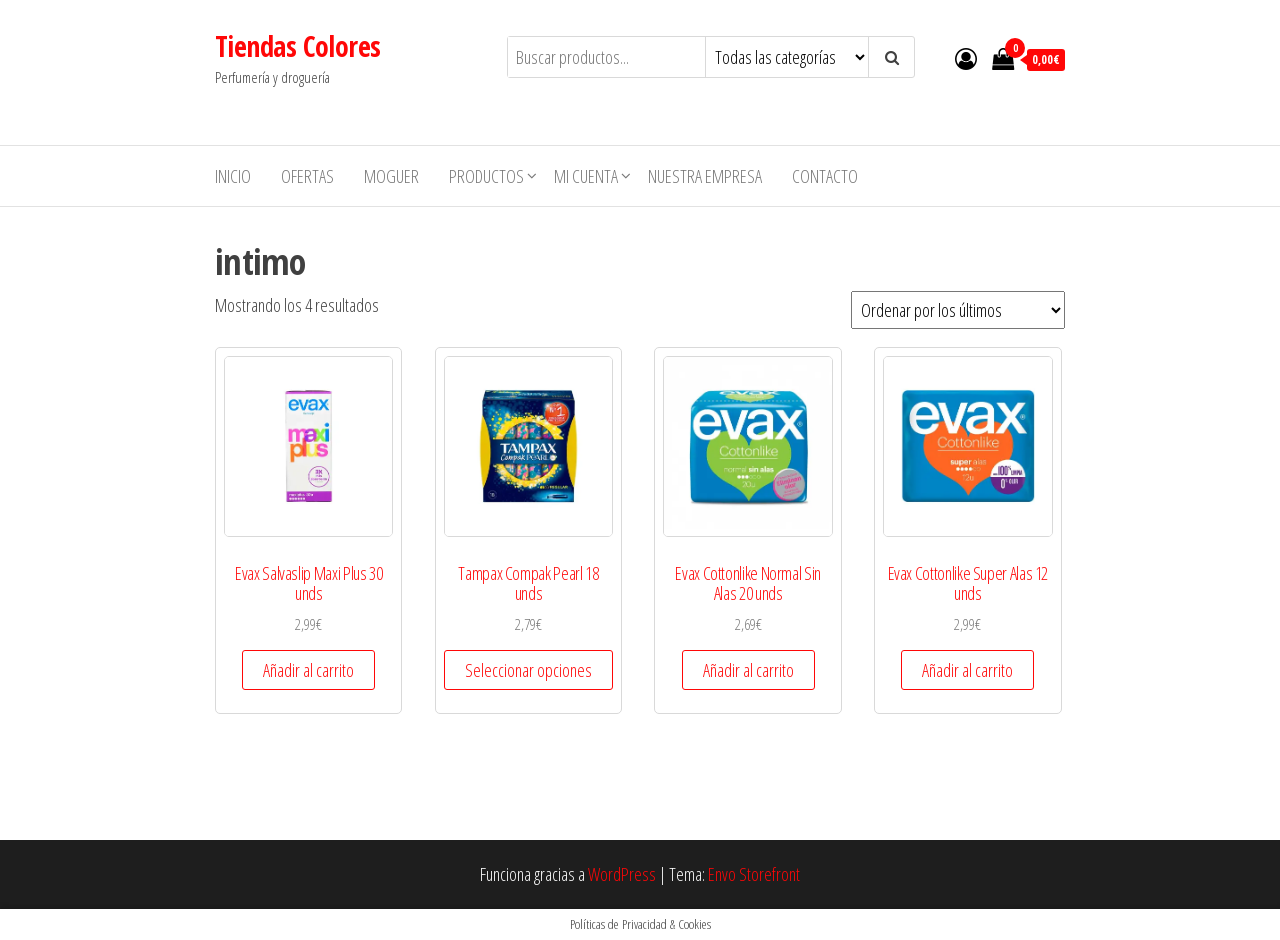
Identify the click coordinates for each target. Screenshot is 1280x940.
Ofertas (307, 176)
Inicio (233, 176)
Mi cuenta (586, 176)
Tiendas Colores (298, 46)
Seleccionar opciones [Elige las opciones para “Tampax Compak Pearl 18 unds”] (528, 670)
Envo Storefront (754, 874)
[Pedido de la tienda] (958, 310)
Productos (486, 176)
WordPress (622, 874)
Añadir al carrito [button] (308, 670)
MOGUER (391, 176)
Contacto (825, 176)
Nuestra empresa (705, 176)
